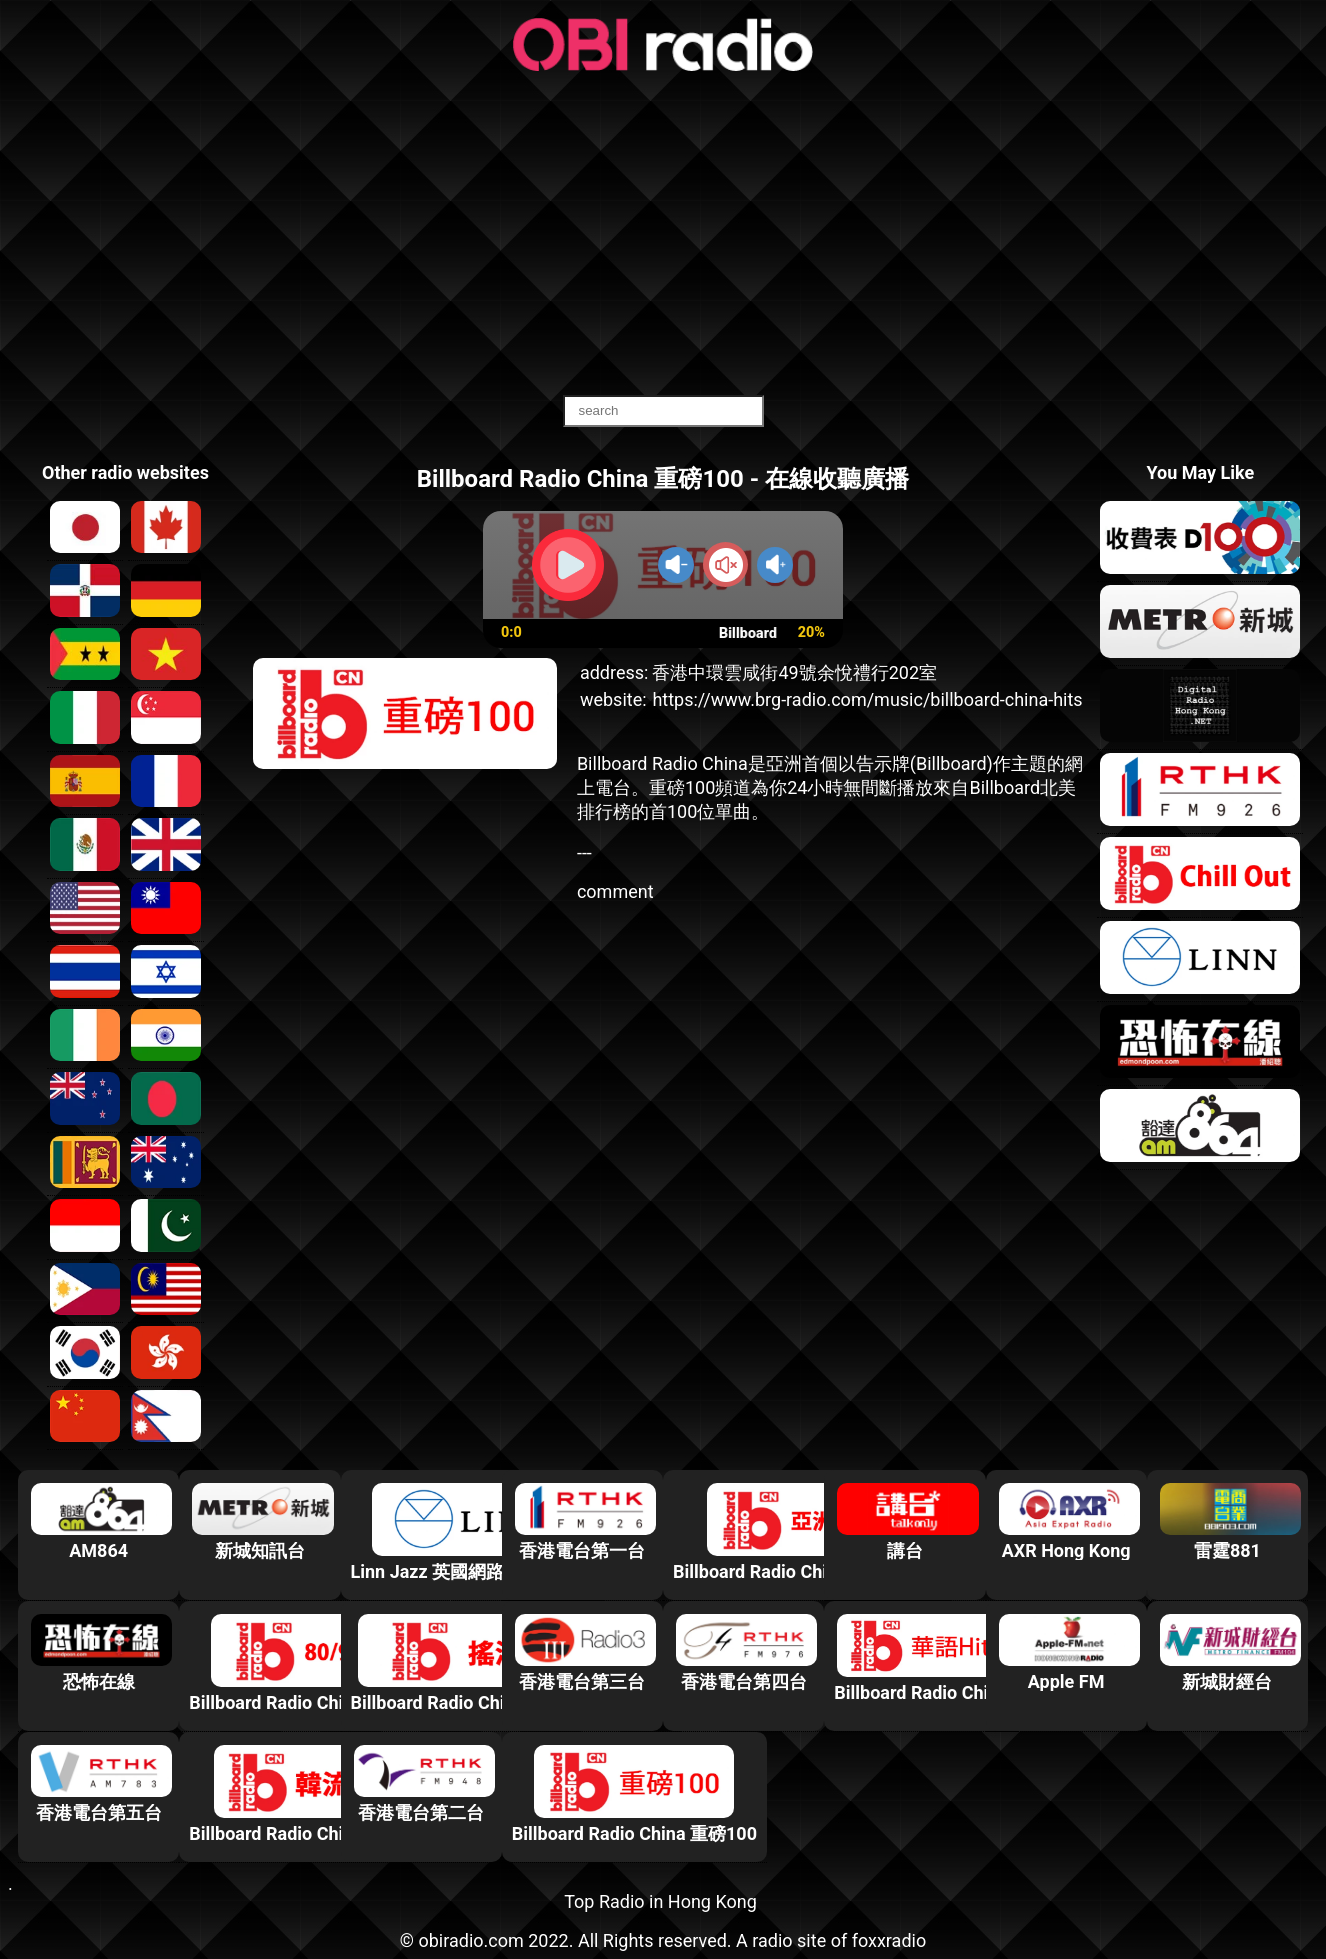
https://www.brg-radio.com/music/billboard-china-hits (867, 699)
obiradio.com (470, 1940)
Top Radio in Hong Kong (660, 1901)
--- (584, 852)
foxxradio (889, 1940)
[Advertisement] (663, 235)
